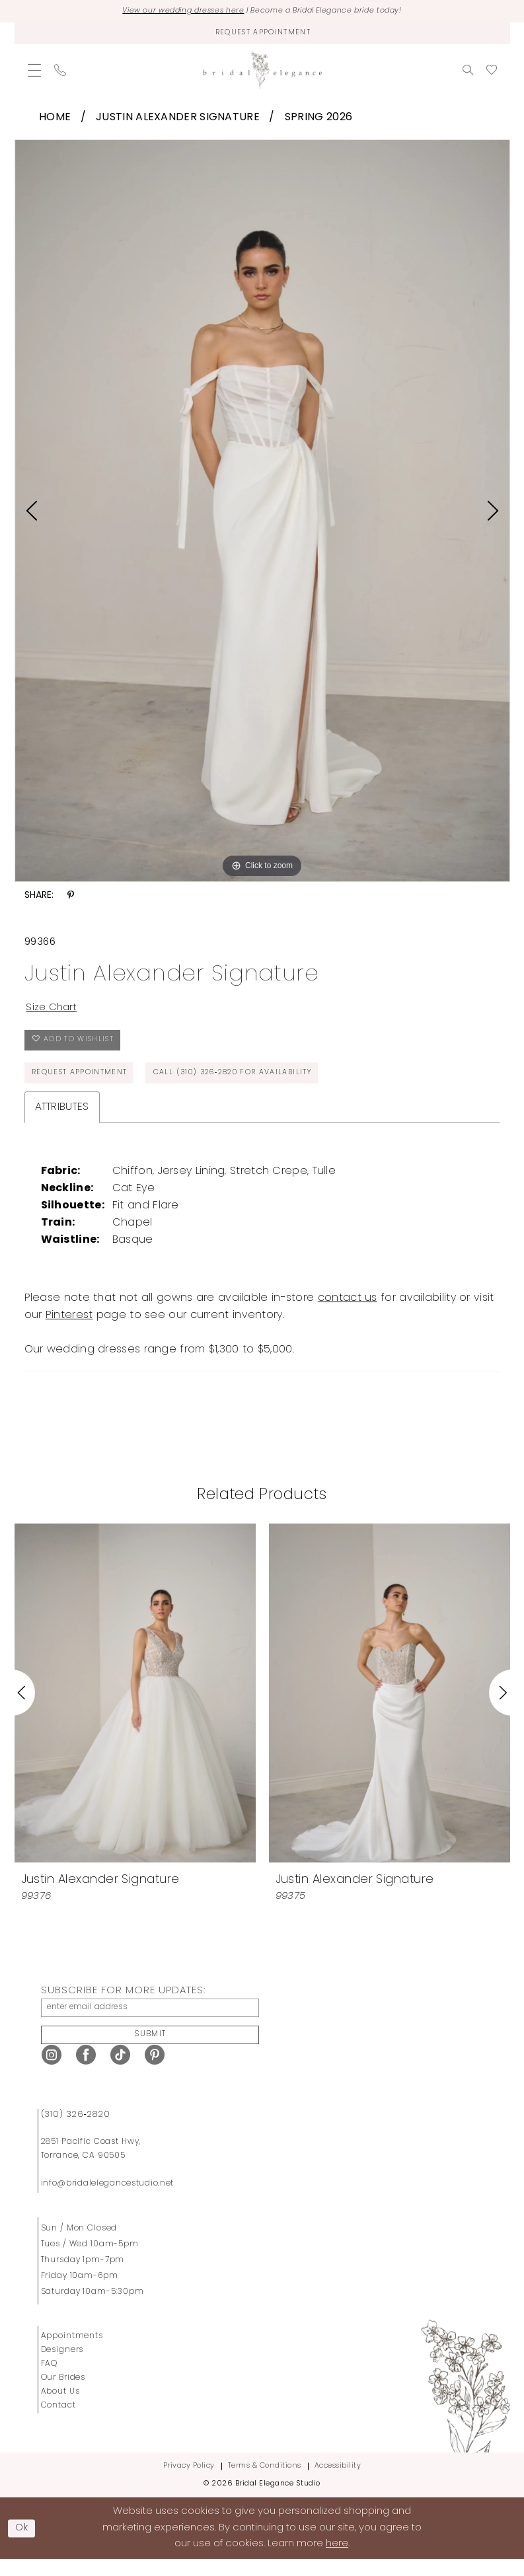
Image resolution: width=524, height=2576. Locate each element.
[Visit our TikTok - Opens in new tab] (120, 2071)
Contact (58, 2422)
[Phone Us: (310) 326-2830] (60, 73)
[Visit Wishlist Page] (492, 72)
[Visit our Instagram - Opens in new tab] (51, 2071)
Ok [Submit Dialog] (24, 2545)
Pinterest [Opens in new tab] (69, 1327)
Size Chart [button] (53, 1012)
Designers (62, 2367)
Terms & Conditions (264, 2482)
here (337, 2560)
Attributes (62, 1119)
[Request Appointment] (262, 35)
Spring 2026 (318, 120)
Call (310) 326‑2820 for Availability (252, 1083)
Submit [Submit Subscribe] (150, 2050)
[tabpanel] (262, 514)
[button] (34, 72)
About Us (60, 2408)
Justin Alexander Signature (178, 120)
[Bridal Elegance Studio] (262, 73)
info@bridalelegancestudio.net (107, 2200)
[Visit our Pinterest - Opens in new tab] (154, 2071)
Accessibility (338, 2482)
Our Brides (63, 2394)
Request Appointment (83, 1083)
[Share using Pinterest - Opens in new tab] (71, 898)
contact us (347, 1310)
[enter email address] (150, 2020)
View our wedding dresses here (171, 12)
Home (55, 120)
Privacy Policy (189, 2482)
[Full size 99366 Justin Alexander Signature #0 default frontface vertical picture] (262, 514)
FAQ (49, 2380)
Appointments (72, 2353)
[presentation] (135, 1704)
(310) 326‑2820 (75, 2131)
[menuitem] (34, 72)
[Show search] (468, 72)
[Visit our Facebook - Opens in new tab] (85, 2071)
